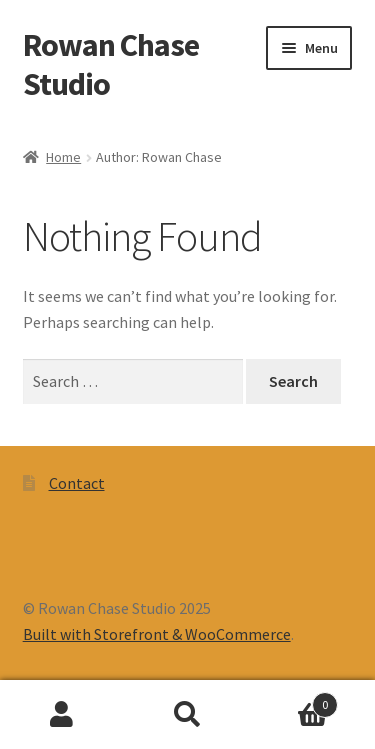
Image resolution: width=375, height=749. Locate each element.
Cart (294, 700)
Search (187, 715)
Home (63, 157)
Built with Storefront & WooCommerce (157, 634)
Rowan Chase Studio (111, 64)
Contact (77, 483)
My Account (62, 715)
